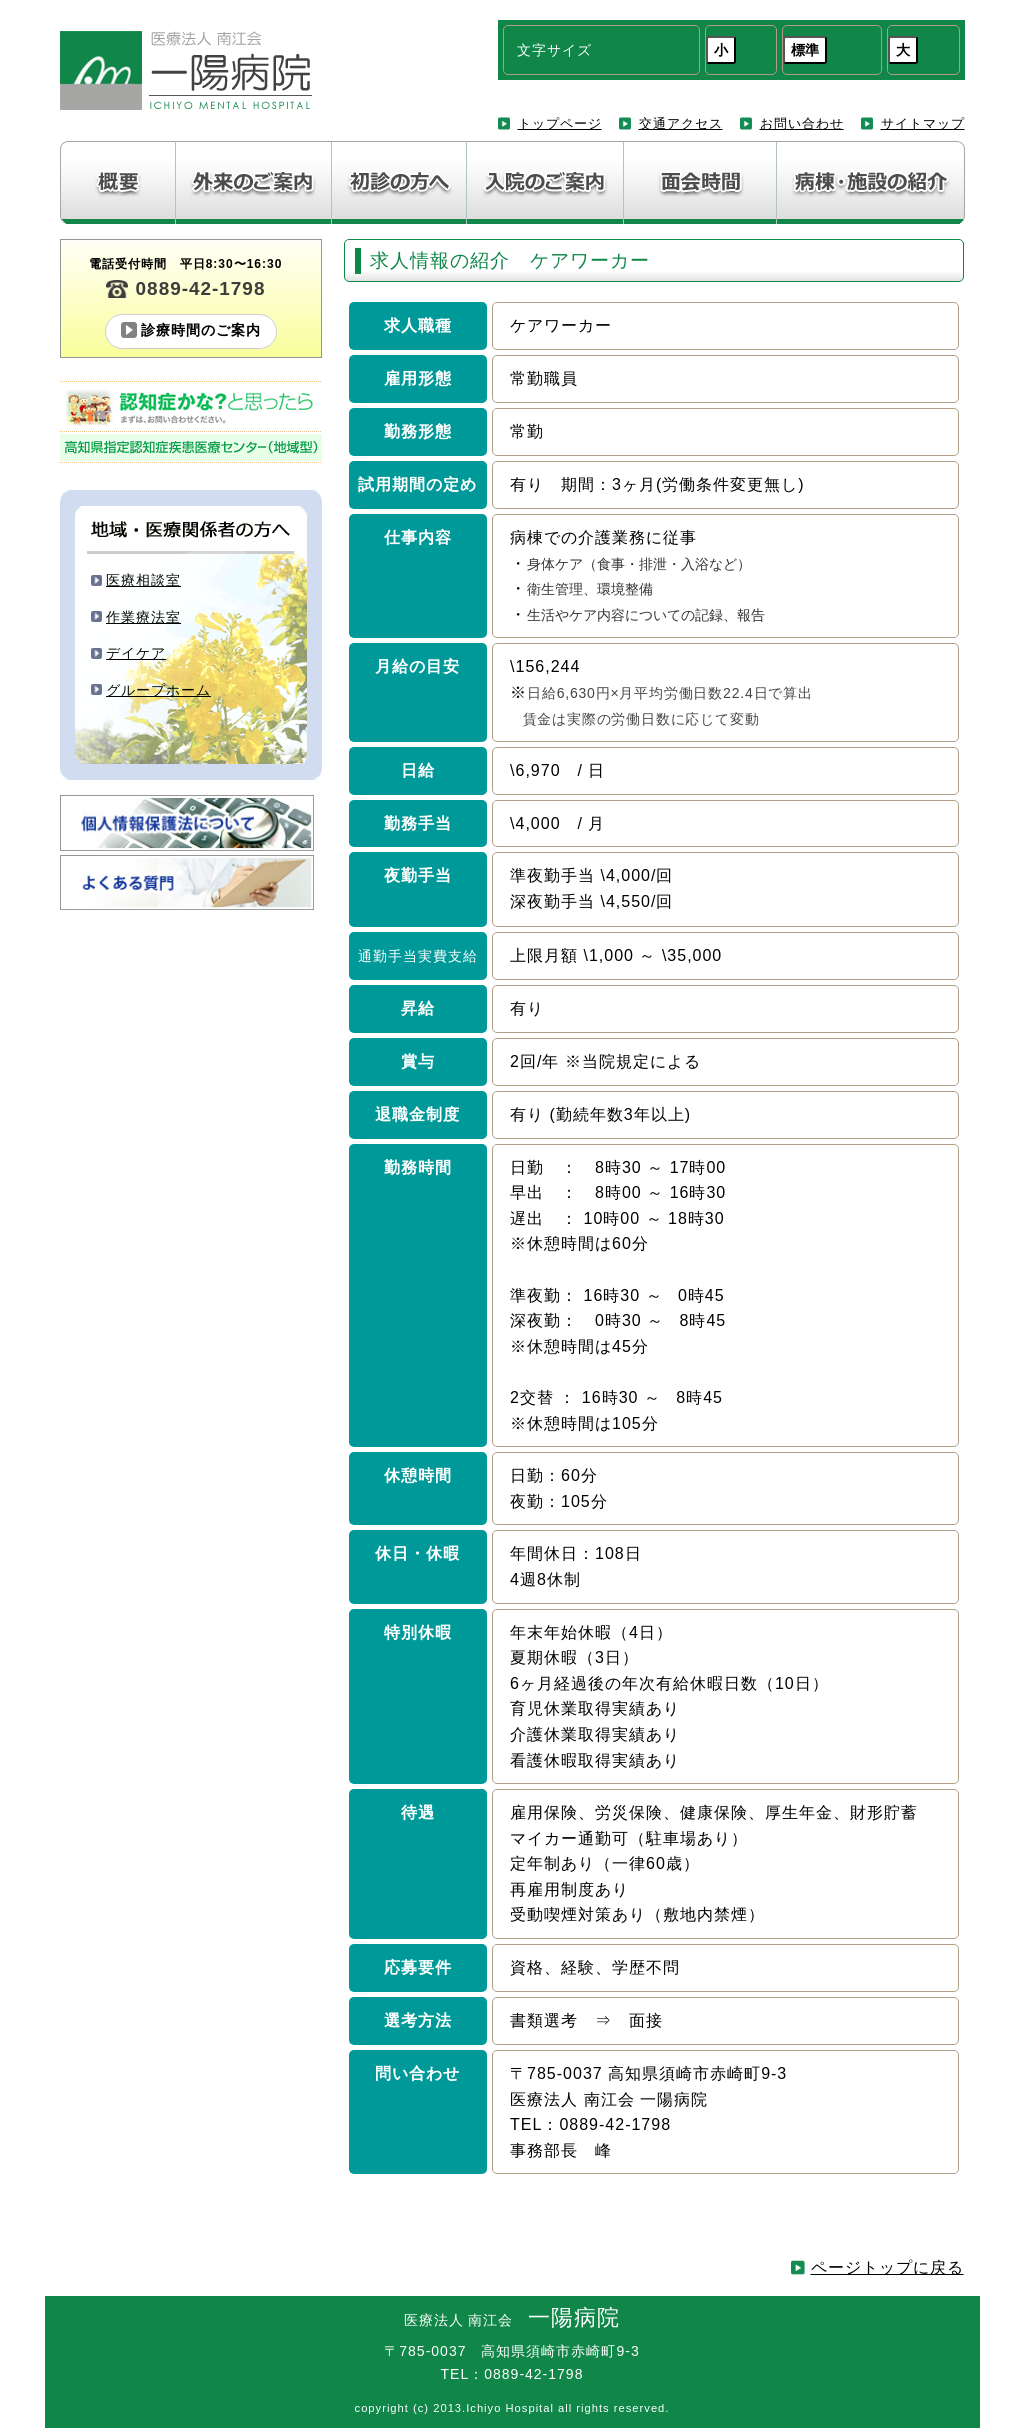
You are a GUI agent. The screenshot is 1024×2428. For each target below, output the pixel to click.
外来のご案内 (254, 182)
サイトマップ (923, 123)
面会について (700, 182)
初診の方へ (399, 182)
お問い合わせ (802, 123)
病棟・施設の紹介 (871, 182)
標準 (805, 50)
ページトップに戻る (887, 2267)
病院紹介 (118, 182)
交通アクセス (681, 123)
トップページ (560, 123)
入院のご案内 (545, 182)
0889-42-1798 (201, 288)
